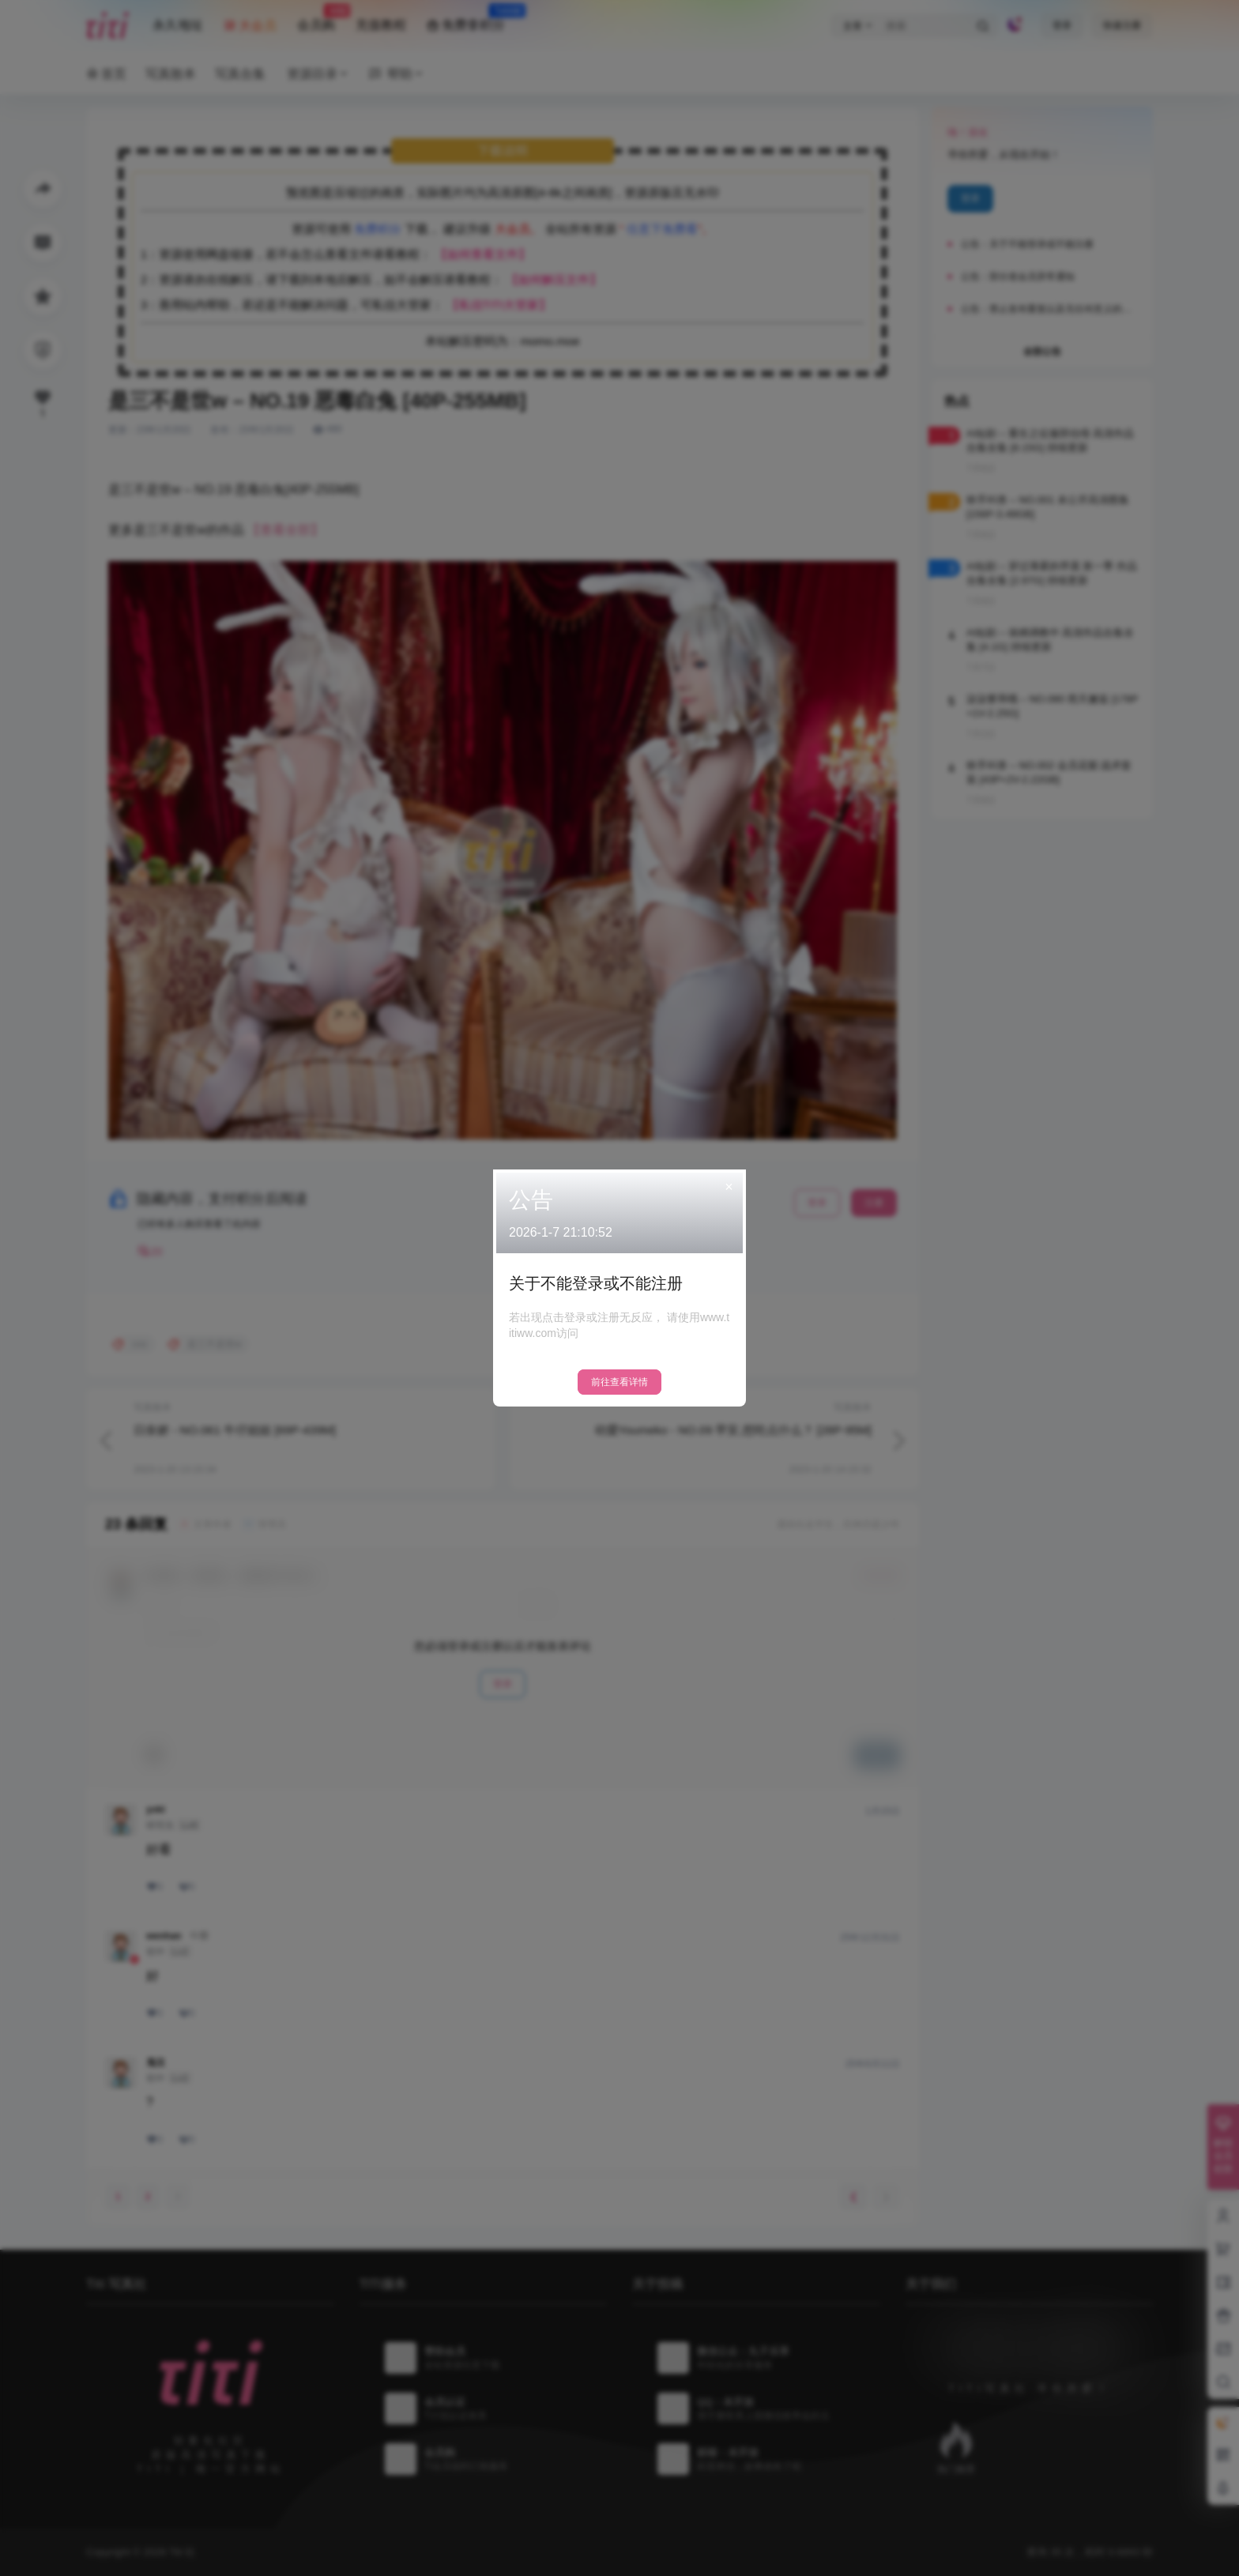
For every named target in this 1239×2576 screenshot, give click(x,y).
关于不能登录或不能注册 (596, 1283)
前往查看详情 (619, 1382)
